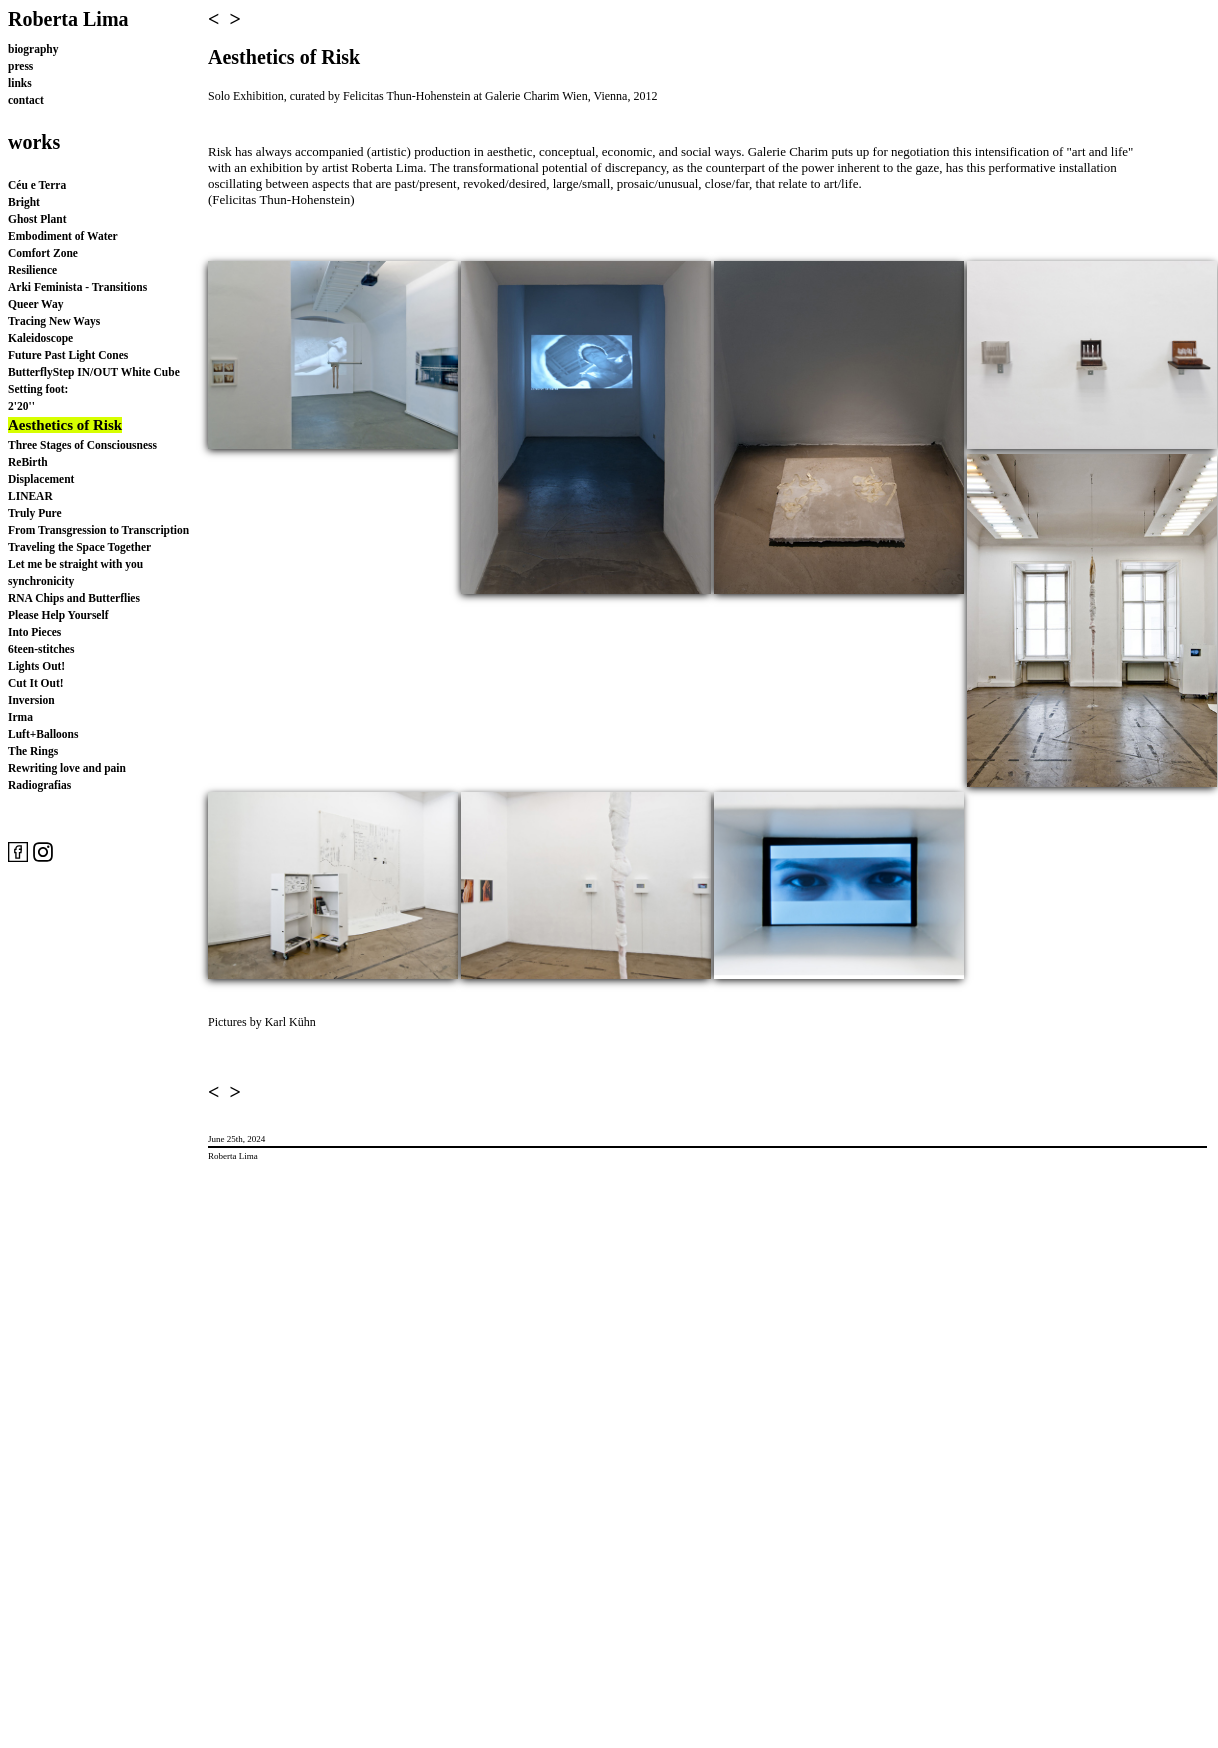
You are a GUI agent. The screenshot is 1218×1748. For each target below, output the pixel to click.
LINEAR (30, 496)
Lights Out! (36, 666)
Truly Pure (35, 513)
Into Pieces (34, 632)
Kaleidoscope (40, 338)
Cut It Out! (36, 683)
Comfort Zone (43, 253)
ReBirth (28, 462)
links (20, 83)
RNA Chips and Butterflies (74, 598)
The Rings (33, 751)
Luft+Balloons (43, 734)
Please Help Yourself (58, 615)
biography (33, 49)
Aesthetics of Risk (65, 425)
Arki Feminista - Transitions (77, 287)
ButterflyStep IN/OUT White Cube (94, 372)
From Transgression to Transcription (98, 530)
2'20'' (21, 406)
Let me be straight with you (75, 564)
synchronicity (41, 581)
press (20, 66)
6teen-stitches (41, 649)
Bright (24, 202)
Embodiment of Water (63, 236)
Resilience (32, 270)
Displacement (41, 479)
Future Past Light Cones (68, 355)
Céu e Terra (37, 185)
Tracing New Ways (54, 321)
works (34, 142)
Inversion (31, 700)
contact (26, 100)
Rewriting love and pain (67, 768)
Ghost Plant (37, 219)
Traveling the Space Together (79, 547)
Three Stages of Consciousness (82, 445)
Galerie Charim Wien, (539, 96)
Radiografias (39, 785)
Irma (20, 717)
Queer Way (35, 304)
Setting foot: (38, 389)
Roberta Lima (68, 19)
